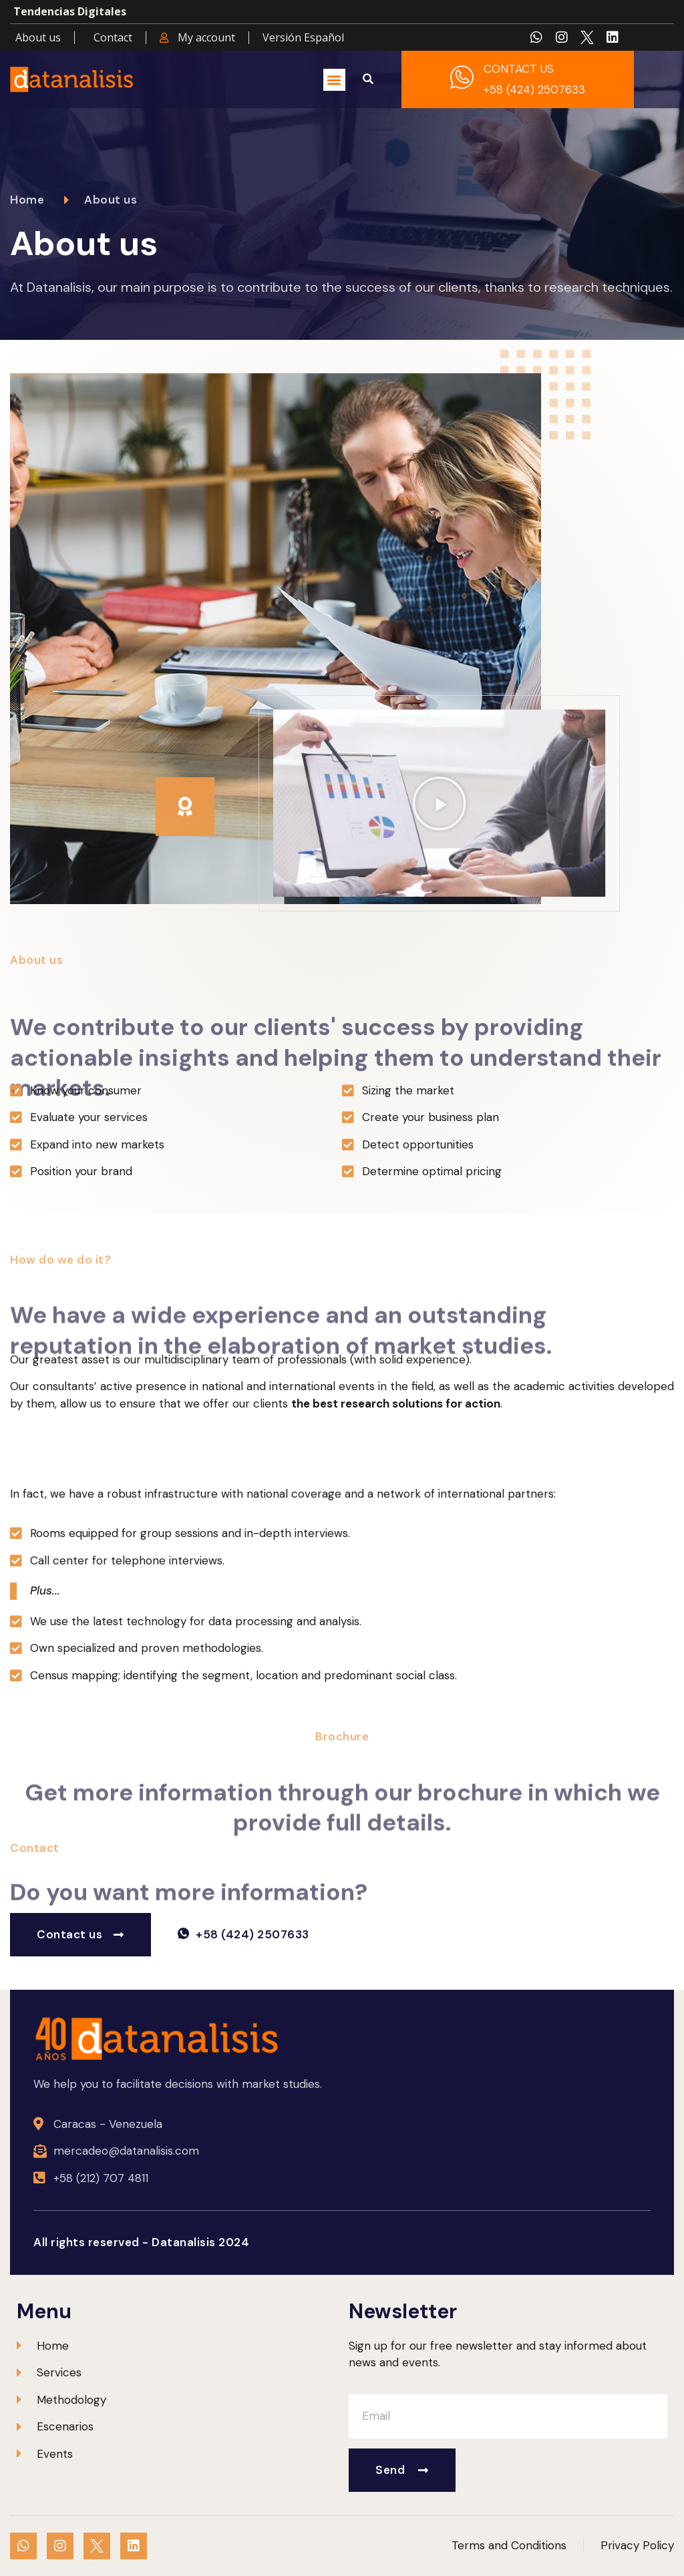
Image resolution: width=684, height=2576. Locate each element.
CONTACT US (519, 68)
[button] (334, 80)
